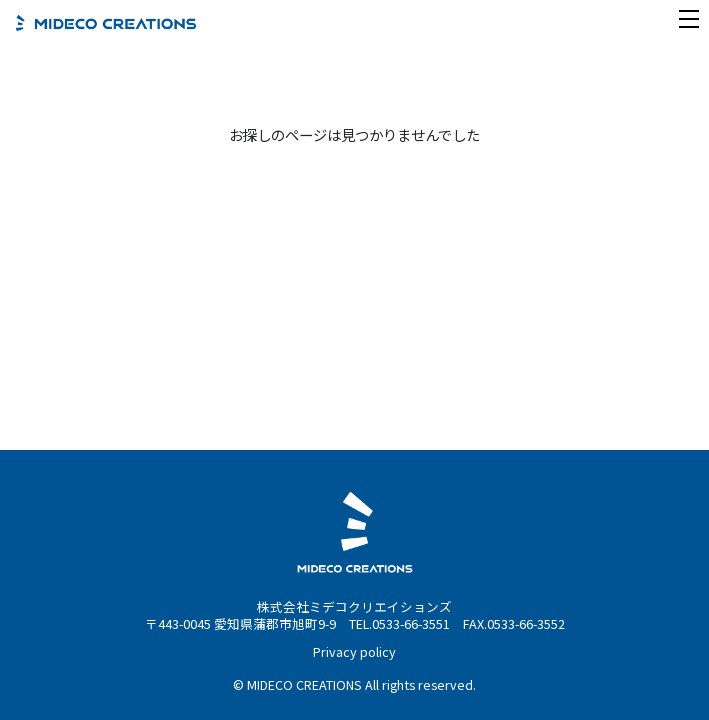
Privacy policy (354, 651)
